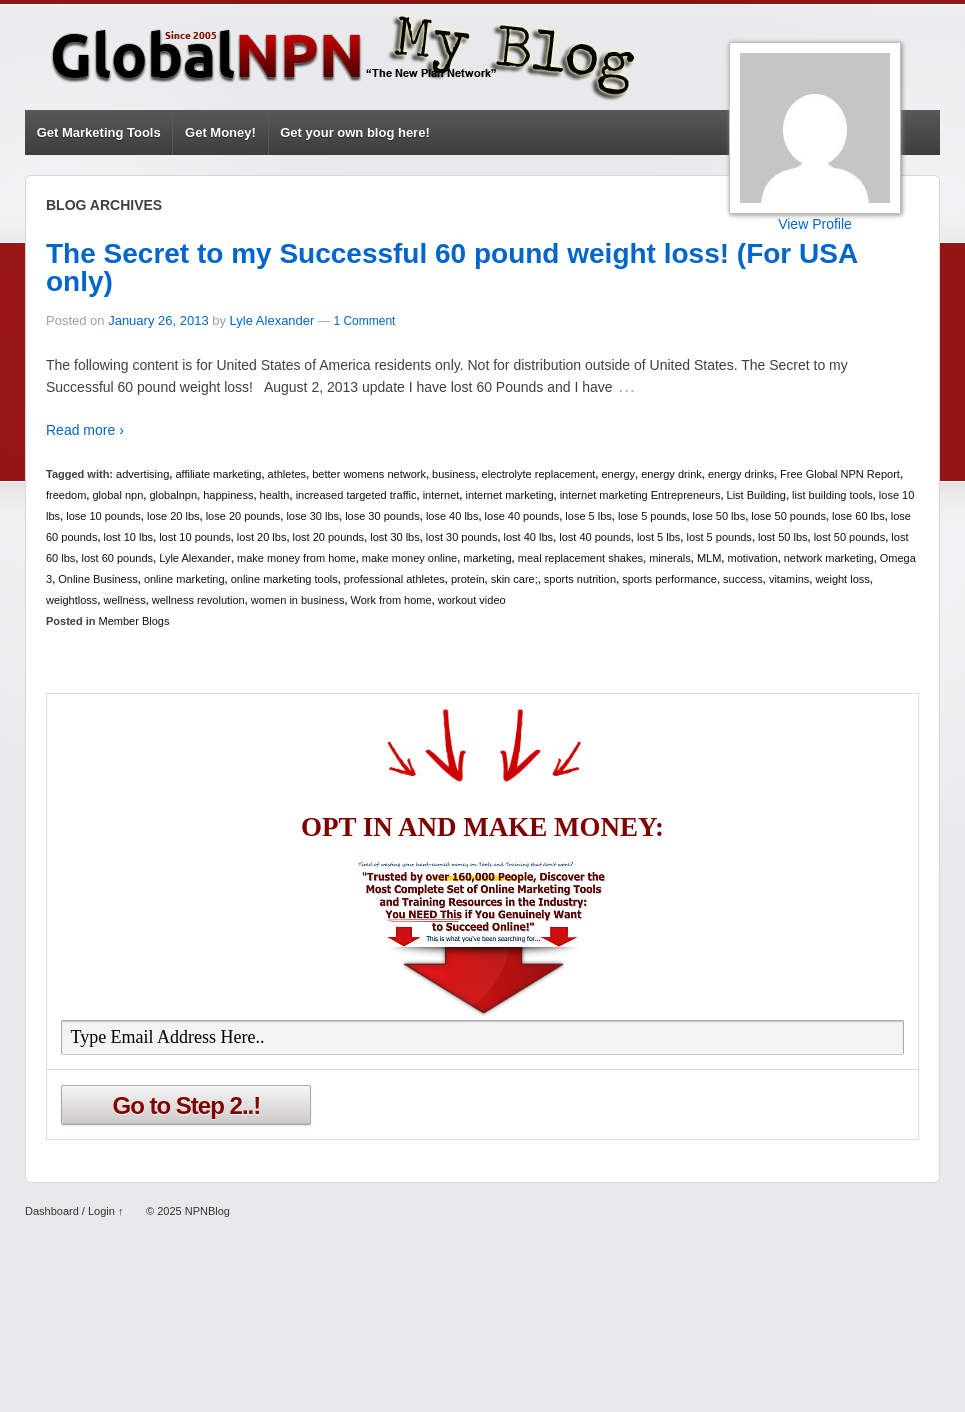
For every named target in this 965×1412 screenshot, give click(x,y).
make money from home (296, 558)
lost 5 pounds (718, 537)
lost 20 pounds (329, 537)
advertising (142, 474)
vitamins (789, 579)
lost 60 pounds (117, 558)
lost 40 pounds (595, 537)
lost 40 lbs (529, 537)
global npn (117, 495)
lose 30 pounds (382, 516)
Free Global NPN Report (840, 474)
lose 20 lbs (173, 516)
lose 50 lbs (719, 516)
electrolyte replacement (539, 474)
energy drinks (741, 474)
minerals (670, 558)
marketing (487, 558)
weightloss (71, 600)
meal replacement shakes (580, 558)
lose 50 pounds (788, 516)
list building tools (832, 495)
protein (468, 579)
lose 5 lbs (588, 516)
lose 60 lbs (858, 516)
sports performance (669, 579)
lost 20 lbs (262, 537)
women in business (298, 600)
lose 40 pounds (522, 516)
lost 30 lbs (395, 537)
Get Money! (220, 132)
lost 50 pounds (850, 537)
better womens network (369, 474)
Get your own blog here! (355, 132)
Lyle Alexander (272, 320)
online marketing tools (284, 579)
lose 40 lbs (452, 516)
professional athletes (394, 579)
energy (618, 474)
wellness (124, 600)
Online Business (98, 579)
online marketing (184, 579)
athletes (287, 474)
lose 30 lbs (312, 516)
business (453, 474)
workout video (472, 600)
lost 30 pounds (462, 537)
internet (441, 495)
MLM (709, 558)
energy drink (671, 474)
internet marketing (509, 495)
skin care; (514, 579)
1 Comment (364, 321)
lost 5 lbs (658, 537)
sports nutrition (580, 579)
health (275, 495)
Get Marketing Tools (99, 132)
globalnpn (173, 495)
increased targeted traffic (356, 495)
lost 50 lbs (783, 537)
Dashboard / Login (70, 1211)
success (743, 579)
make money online (409, 558)
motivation (752, 558)
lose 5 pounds (652, 516)
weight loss (842, 579)
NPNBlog (206, 1211)
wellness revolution (198, 600)
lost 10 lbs (129, 537)
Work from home (391, 600)
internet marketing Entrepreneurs (640, 495)
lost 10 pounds (195, 537)
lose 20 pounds (243, 516)
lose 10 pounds (103, 516)
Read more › (85, 430)
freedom (66, 495)
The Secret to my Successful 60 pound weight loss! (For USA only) (451, 267)
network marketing (829, 558)
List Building (756, 495)
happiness (228, 495)
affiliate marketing (218, 474)
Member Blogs (134, 621)
